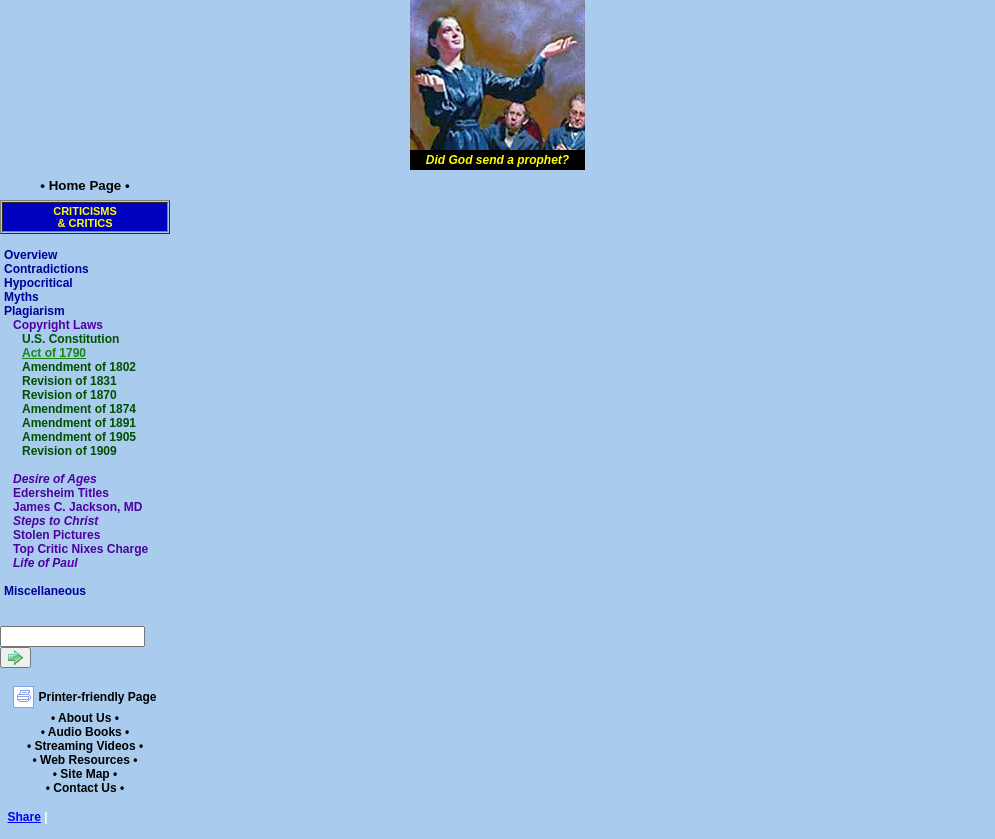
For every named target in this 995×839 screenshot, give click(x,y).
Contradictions (46, 269)
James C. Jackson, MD (77, 507)
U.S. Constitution (70, 339)
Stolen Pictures (56, 535)
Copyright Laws (58, 325)
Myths (21, 297)
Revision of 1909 (69, 451)
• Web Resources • (85, 760)
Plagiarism (34, 311)
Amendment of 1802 (79, 367)
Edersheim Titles (61, 493)
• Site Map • (85, 774)
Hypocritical (38, 283)
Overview (30, 255)
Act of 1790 (54, 353)
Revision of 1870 (69, 395)
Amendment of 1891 (79, 423)
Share (24, 817)
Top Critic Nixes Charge (80, 549)
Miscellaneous (45, 591)
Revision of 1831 (69, 381)
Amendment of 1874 (79, 409)
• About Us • (85, 718)
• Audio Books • (85, 732)
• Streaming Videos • (85, 746)
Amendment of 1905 (79, 437)
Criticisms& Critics (85, 217)
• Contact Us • (85, 788)
